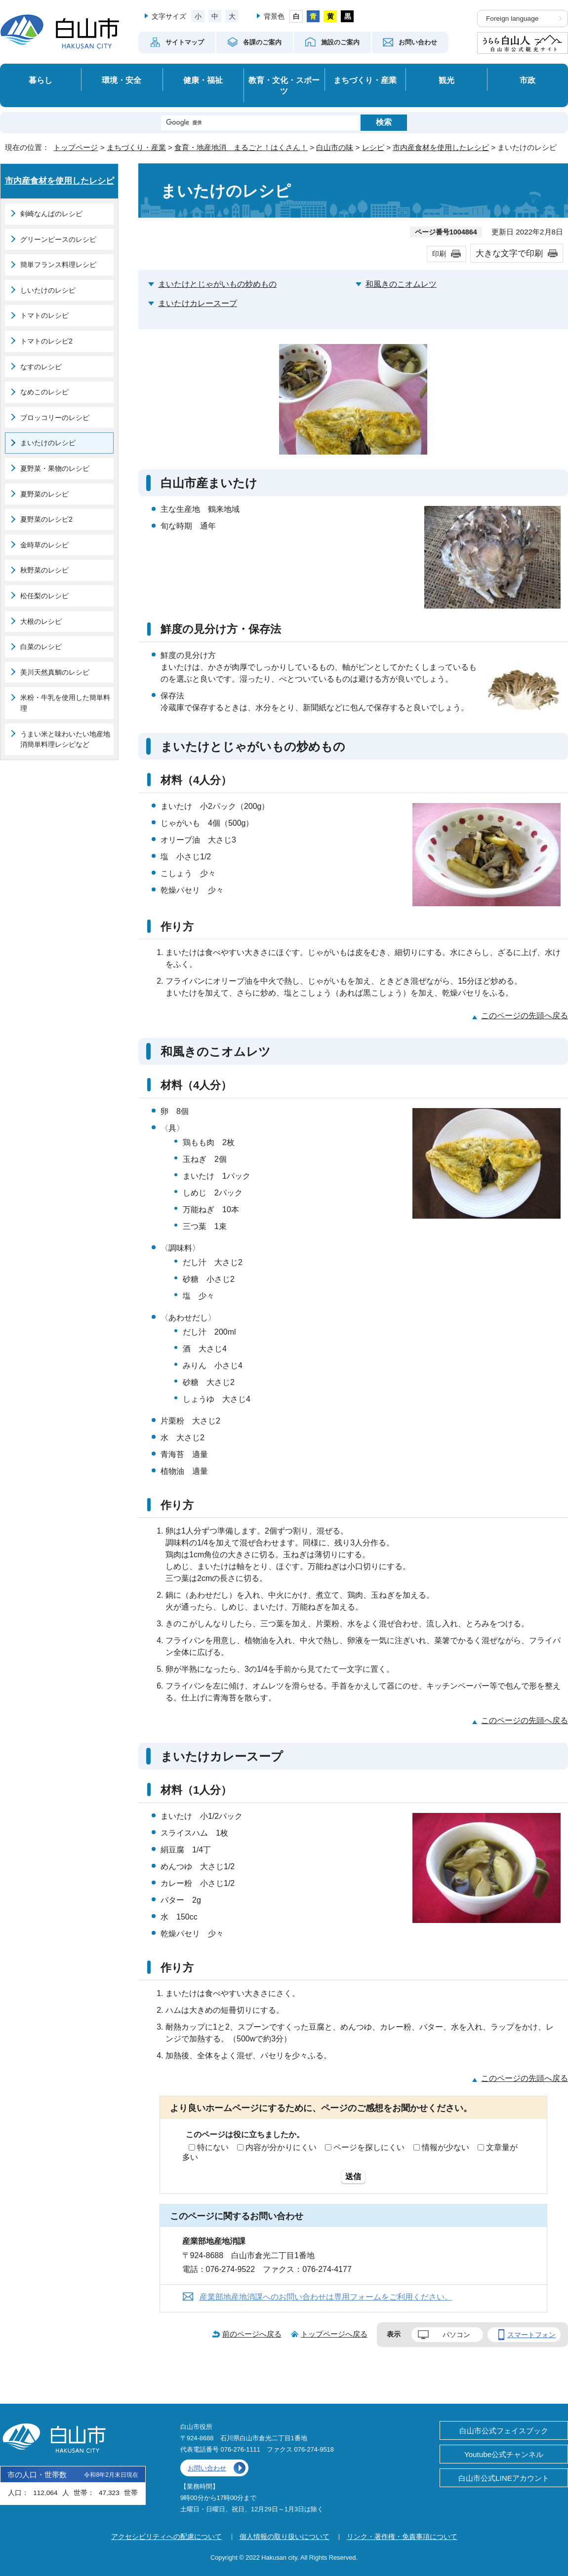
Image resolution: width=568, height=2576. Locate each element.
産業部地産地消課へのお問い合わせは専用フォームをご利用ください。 (326, 2297)
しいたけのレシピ (48, 290)
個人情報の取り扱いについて (284, 2536)
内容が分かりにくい (281, 2147)
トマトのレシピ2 (46, 341)
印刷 (439, 254)
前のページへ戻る (252, 2334)
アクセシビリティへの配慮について (166, 2536)
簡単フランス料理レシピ (58, 265)
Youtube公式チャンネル (503, 2454)
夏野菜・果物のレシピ (54, 468)
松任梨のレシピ (44, 596)
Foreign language (512, 18)
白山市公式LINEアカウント (503, 2478)
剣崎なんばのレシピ (51, 214)
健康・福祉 (203, 80)
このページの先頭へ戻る (524, 1015)
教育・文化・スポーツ (284, 86)
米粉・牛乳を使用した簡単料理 (65, 702)
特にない (213, 2147)
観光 (446, 80)
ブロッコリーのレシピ (54, 418)
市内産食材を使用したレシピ (441, 147)
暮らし (40, 80)
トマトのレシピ (44, 315)
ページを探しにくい (369, 2147)
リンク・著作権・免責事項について (402, 2536)
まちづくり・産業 (365, 80)
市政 (527, 80)
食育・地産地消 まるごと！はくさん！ (241, 147)
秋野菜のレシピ (44, 570)
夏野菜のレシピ (44, 494)
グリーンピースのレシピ (58, 239)
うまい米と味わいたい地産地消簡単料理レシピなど (65, 739)
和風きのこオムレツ (401, 284)
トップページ (75, 147)
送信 (353, 2176)
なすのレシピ (41, 367)
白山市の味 (334, 147)
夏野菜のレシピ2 (46, 519)
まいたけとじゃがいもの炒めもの (217, 284)
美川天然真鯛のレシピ (54, 672)
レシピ (373, 147)
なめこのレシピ (44, 392)
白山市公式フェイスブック (503, 2430)
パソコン (456, 2335)
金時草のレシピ (44, 545)
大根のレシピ (41, 621)
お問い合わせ (207, 2468)
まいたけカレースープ (197, 303)
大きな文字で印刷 (509, 253)
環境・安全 (121, 80)
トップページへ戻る (334, 2334)
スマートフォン (531, 2335)
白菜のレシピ (41, 647)
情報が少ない (445, 2147)
